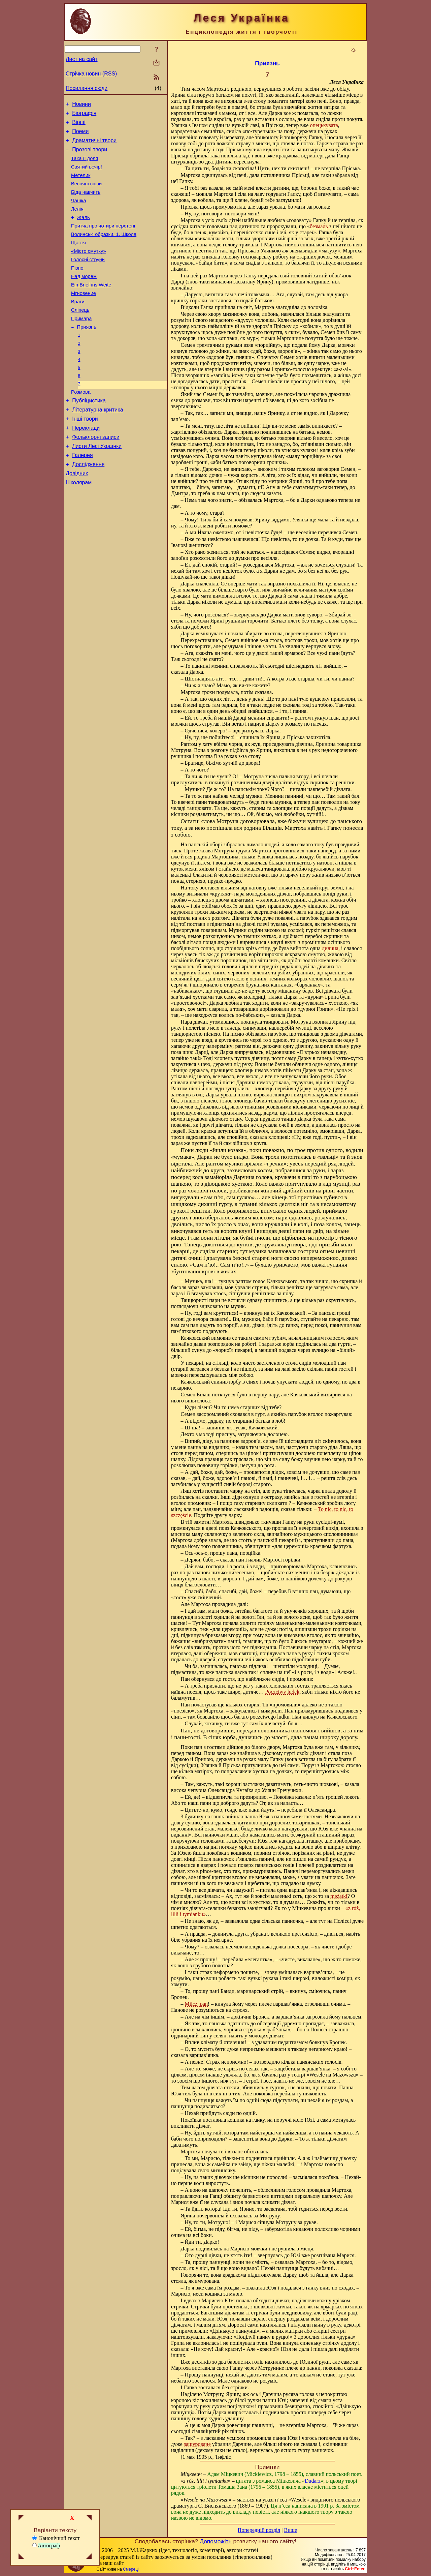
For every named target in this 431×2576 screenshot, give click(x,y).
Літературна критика (97, 445)
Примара (81, 344)
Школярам (79, 525)
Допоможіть (215, 2541)
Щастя (78, 260)
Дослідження (88, 505)
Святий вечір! (86, 175)
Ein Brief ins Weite (91, 307)
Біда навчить (85, 203)
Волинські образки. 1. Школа (103, 250)
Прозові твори (89, 155)
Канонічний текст (55, 2538)
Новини (81, 105)
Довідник (77, 515)
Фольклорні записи (95, 475)
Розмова (81, 425)
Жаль (83, 231)
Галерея (82, 495)
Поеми (80, 135)
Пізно (77, 288)
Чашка (78, 212)
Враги (78, 326)
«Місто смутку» (88, 269)
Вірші (79, 125)
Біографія (84, 115)
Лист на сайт (82, 59)
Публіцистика (89, 434)
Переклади (86, 465)
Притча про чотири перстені (103, 241)
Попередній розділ (259, 2530)
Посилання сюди (86, 88)
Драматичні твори (94, 145)
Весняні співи (86, 193)
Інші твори (85, 455)
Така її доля (84, 165)
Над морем (84, 297)
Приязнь (86, 354)
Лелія (77, 222)
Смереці (130, 2569)
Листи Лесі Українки (97, 485)
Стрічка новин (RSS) (91, 74)
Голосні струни (88, 278)
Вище (290, 2530)
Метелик (80, 184)
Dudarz (313, 2481)
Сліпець (80, 335)
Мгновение (83, 316)
